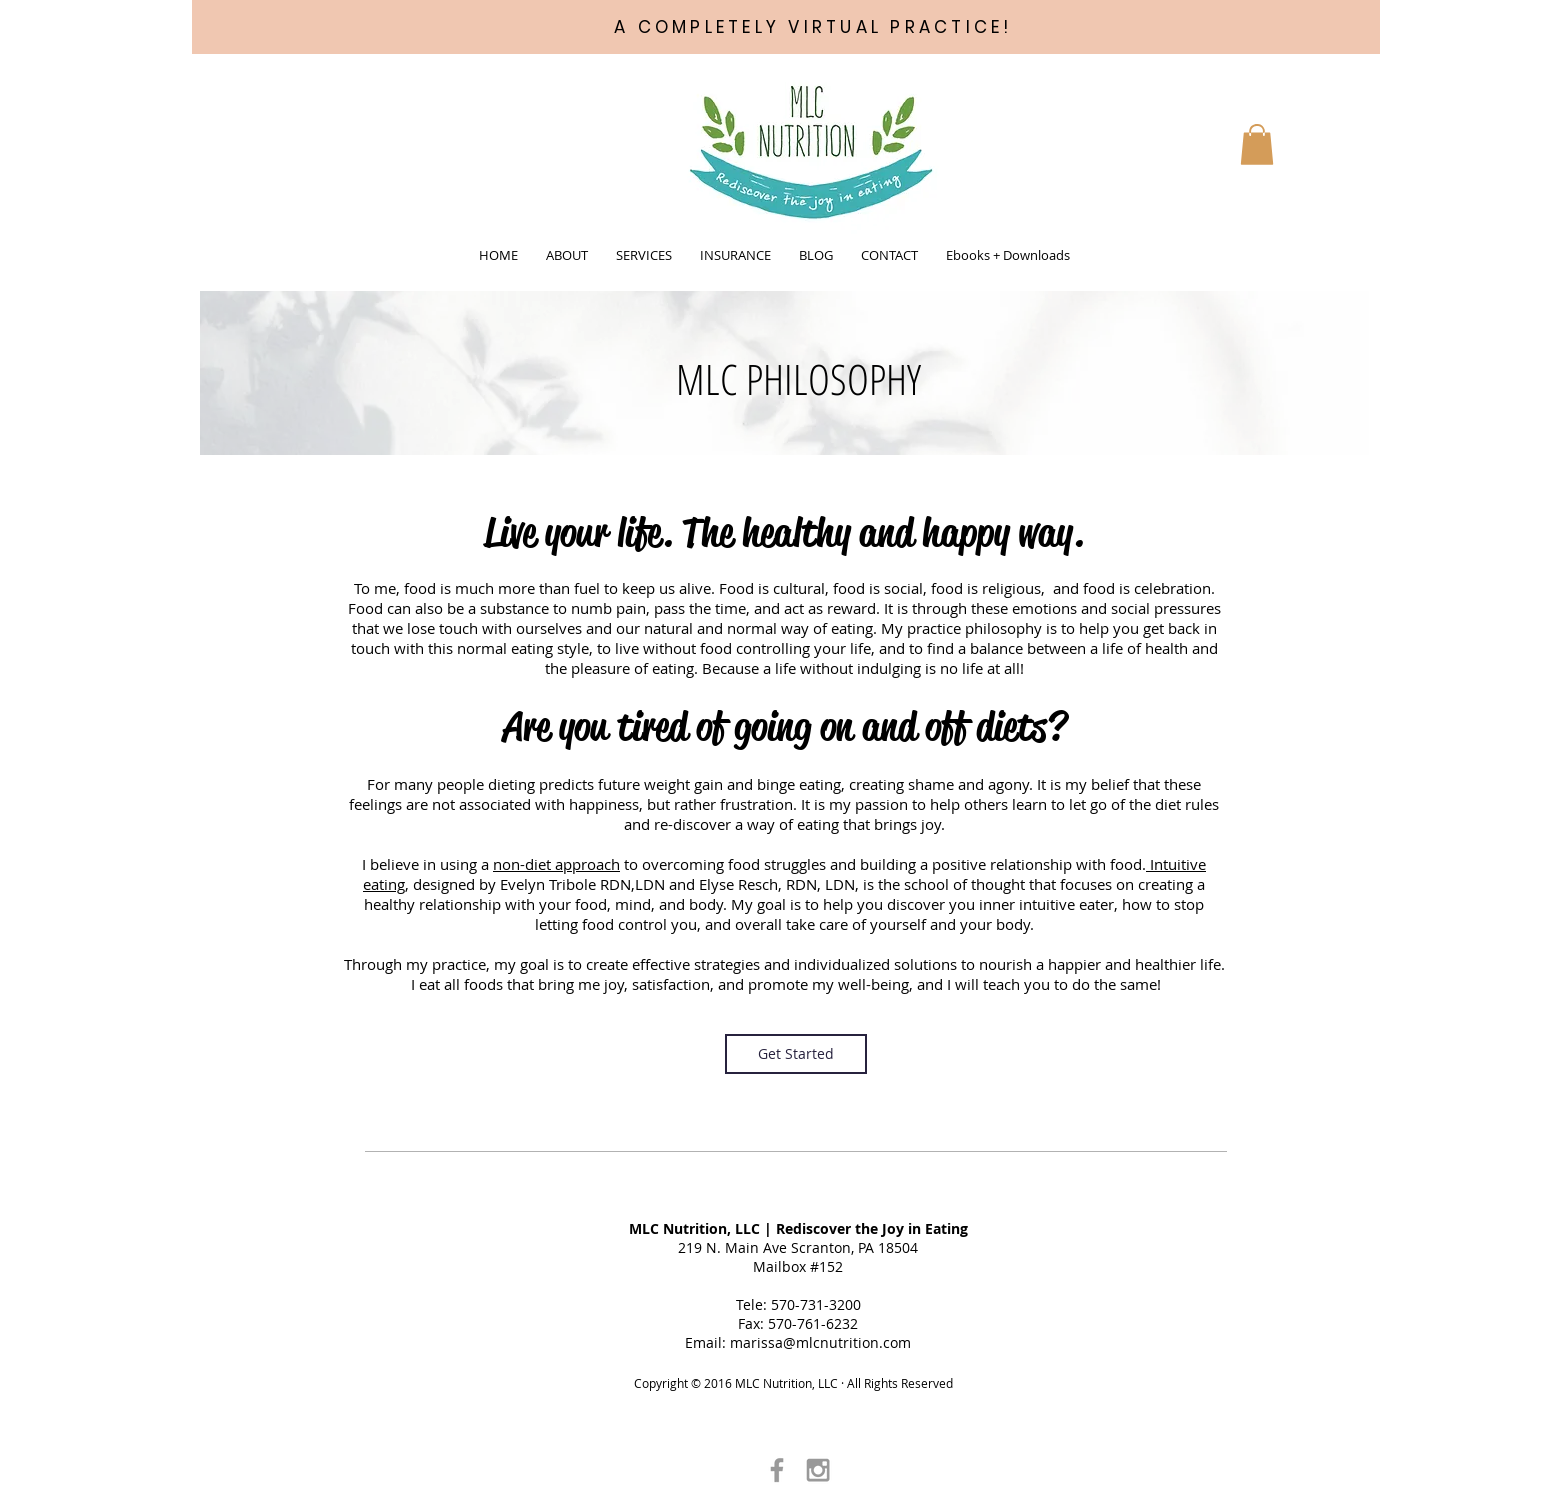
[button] (567, 255)
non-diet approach (556, 864)
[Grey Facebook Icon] (777, 1470)
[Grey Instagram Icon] (818, 1470)
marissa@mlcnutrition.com (820, 1342)
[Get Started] (796, 1054)
